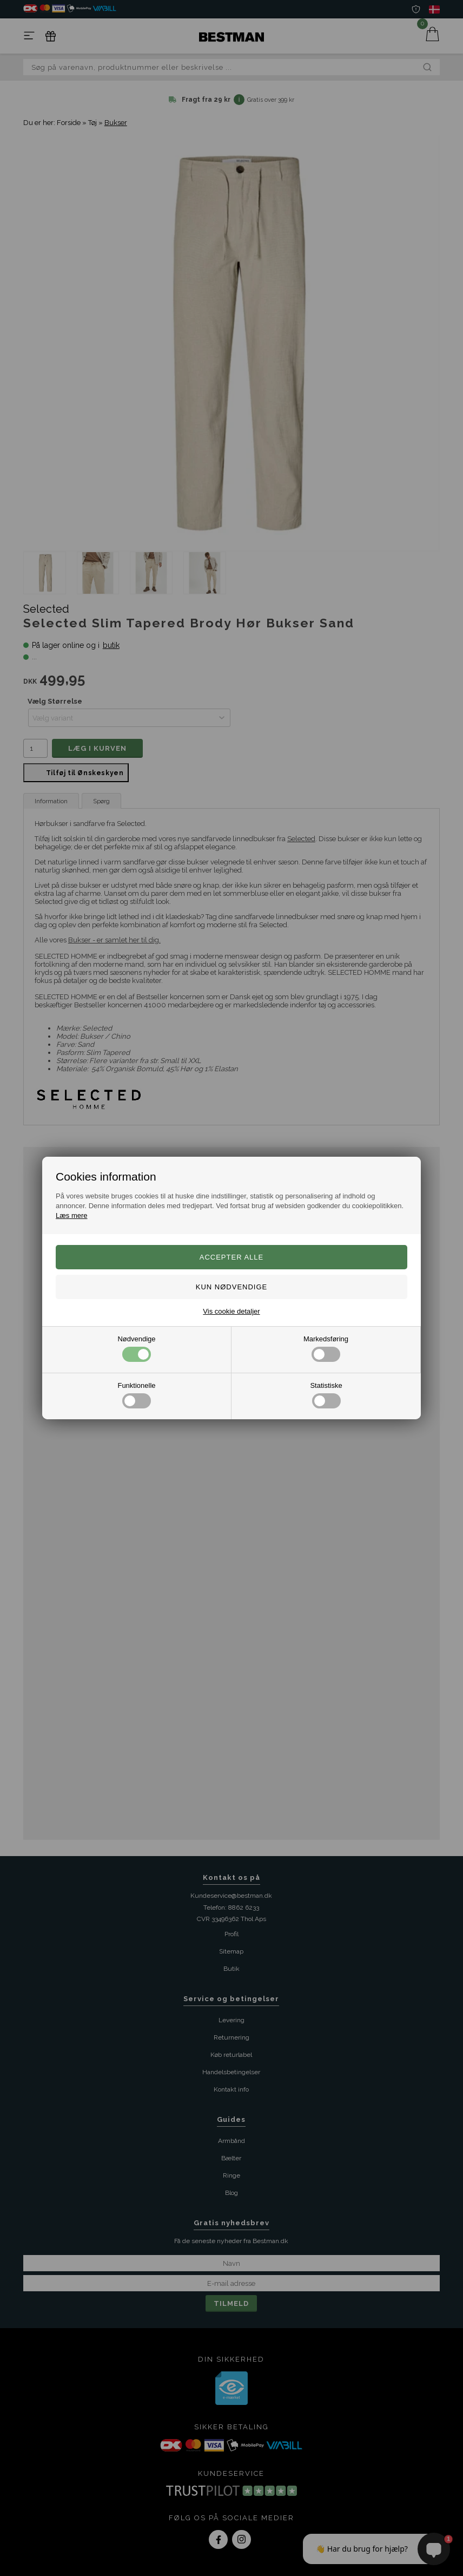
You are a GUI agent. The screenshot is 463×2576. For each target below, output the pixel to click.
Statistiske (326, 1394)
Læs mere (72, 1215)
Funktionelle (136, 1394)
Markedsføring (325, 1348)
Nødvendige (136, 1348)
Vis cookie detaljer (231, 1311)
